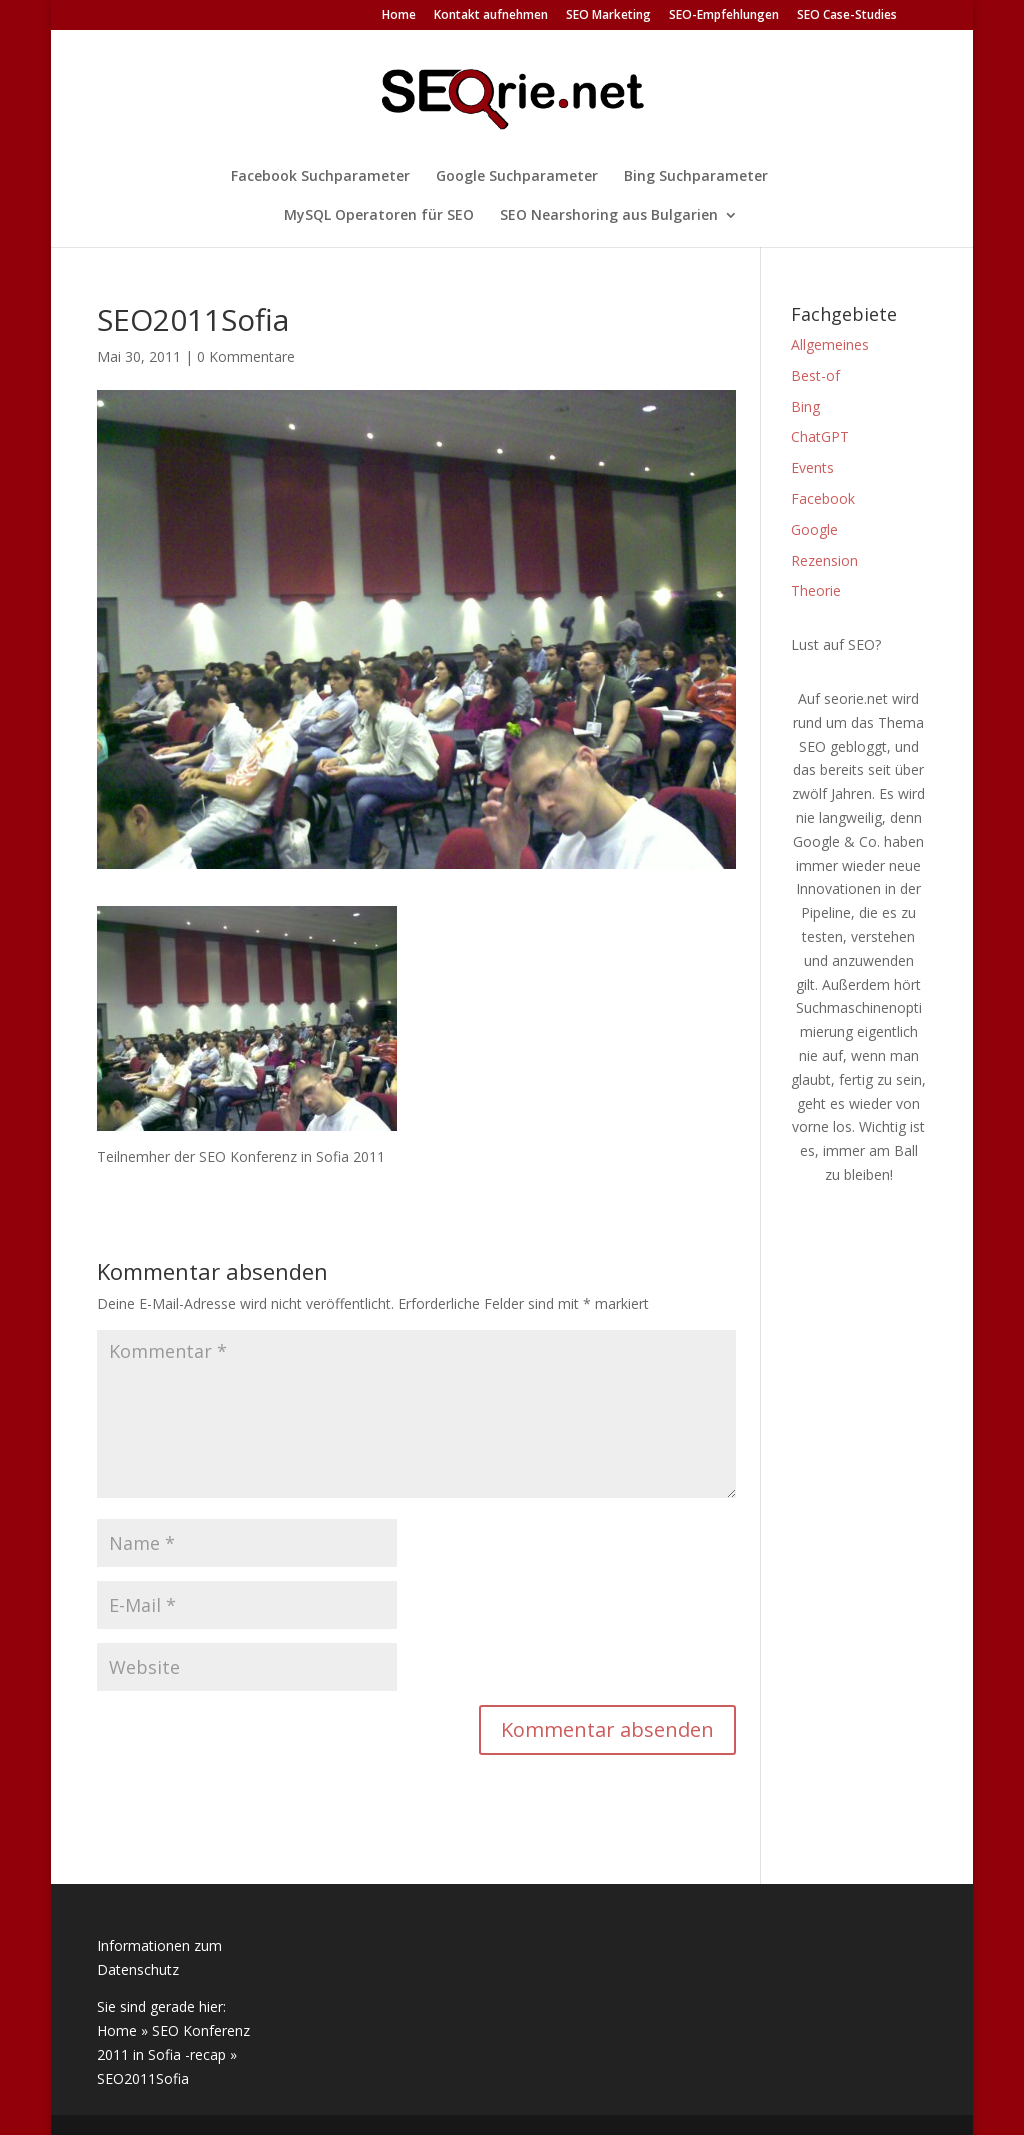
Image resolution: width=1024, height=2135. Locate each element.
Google (814, 529)
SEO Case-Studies (847, 16)
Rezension (824, 560)
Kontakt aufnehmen (491, 16)
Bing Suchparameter (696, 177)
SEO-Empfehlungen (724, 16)
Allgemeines (830, 344)
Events (812, 467)
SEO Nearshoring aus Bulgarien (609, 216)
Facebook (823, 498)
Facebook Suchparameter (320, 177)
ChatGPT (820, 436)
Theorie (816, 590)
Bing (805, 406)
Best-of (815, 375)
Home (399, 16)
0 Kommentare (246, 356)
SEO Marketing (608, 16)
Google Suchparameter (517, 177)
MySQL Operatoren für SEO (379, 216)
